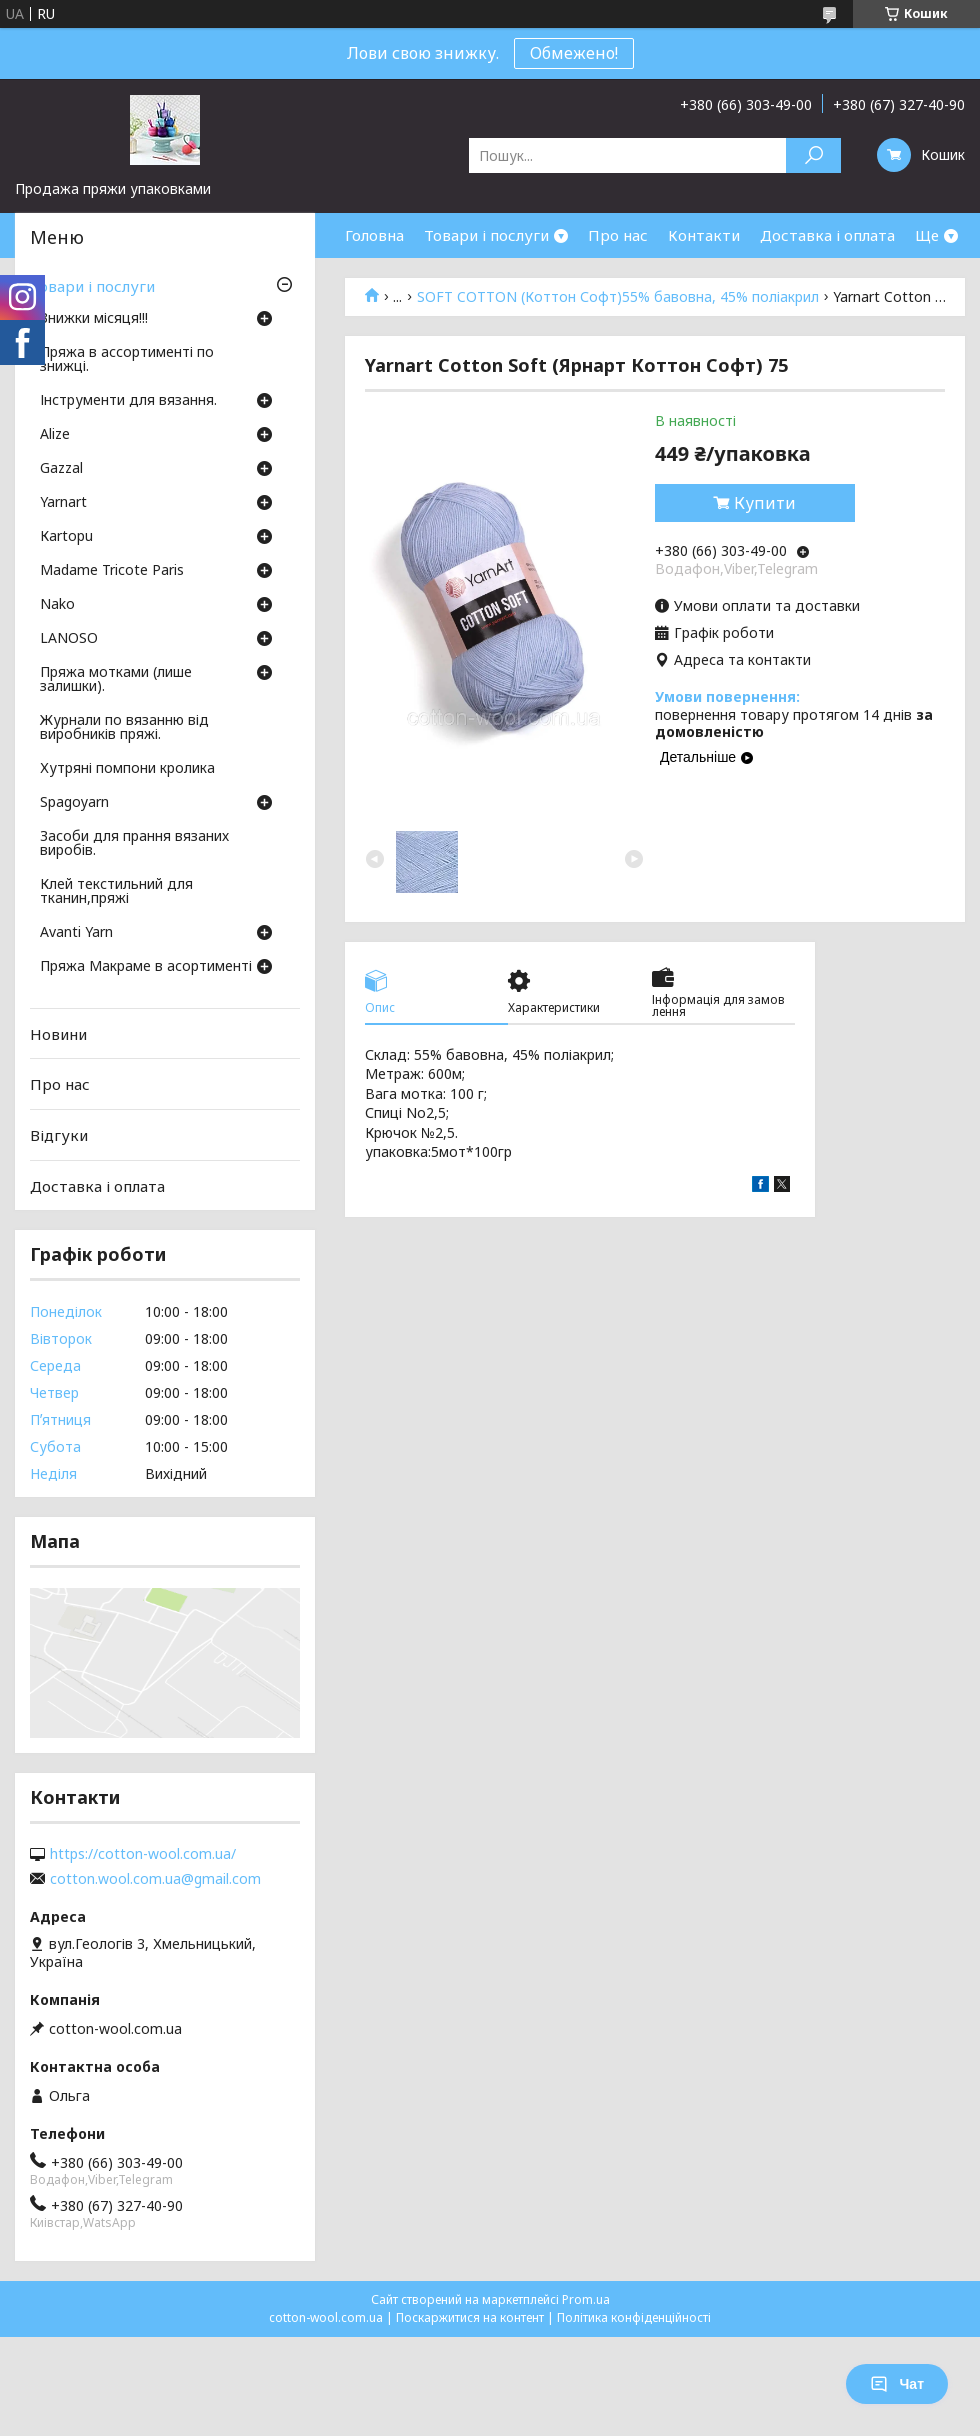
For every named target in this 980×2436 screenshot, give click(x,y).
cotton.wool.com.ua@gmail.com (155, 1879)
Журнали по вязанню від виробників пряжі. (124, 728)
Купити (765, 503)
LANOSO (69, 639)
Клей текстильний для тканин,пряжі (116, 892)
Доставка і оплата (827, 235)
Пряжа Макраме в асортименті (146, 967)
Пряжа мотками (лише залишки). (116, 680)
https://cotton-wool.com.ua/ (143, 1854)
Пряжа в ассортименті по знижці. (127, 360)
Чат (897, 2384)
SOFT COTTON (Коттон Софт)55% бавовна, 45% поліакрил (618, 297)
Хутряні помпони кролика (127, 769)
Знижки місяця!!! (94, 319)
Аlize (55, 435)
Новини (58, 1034)
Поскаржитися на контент (470, 2317)
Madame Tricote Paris (112, 571)
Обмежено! (574, 53)
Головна (374, 235)
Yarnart (63, 503)
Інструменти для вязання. (128, 401)
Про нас (618, 235)
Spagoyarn (74, 803)
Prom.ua (586, 2299)
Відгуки (59, 1135)
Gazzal (61, 469)
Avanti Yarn (76, 933)
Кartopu (66, 537)
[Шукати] (813, 155)
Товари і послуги (486, 235)
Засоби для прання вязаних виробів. (134, 844)
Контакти (704, 235)
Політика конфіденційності (634, 2317)
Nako (57, 605)
